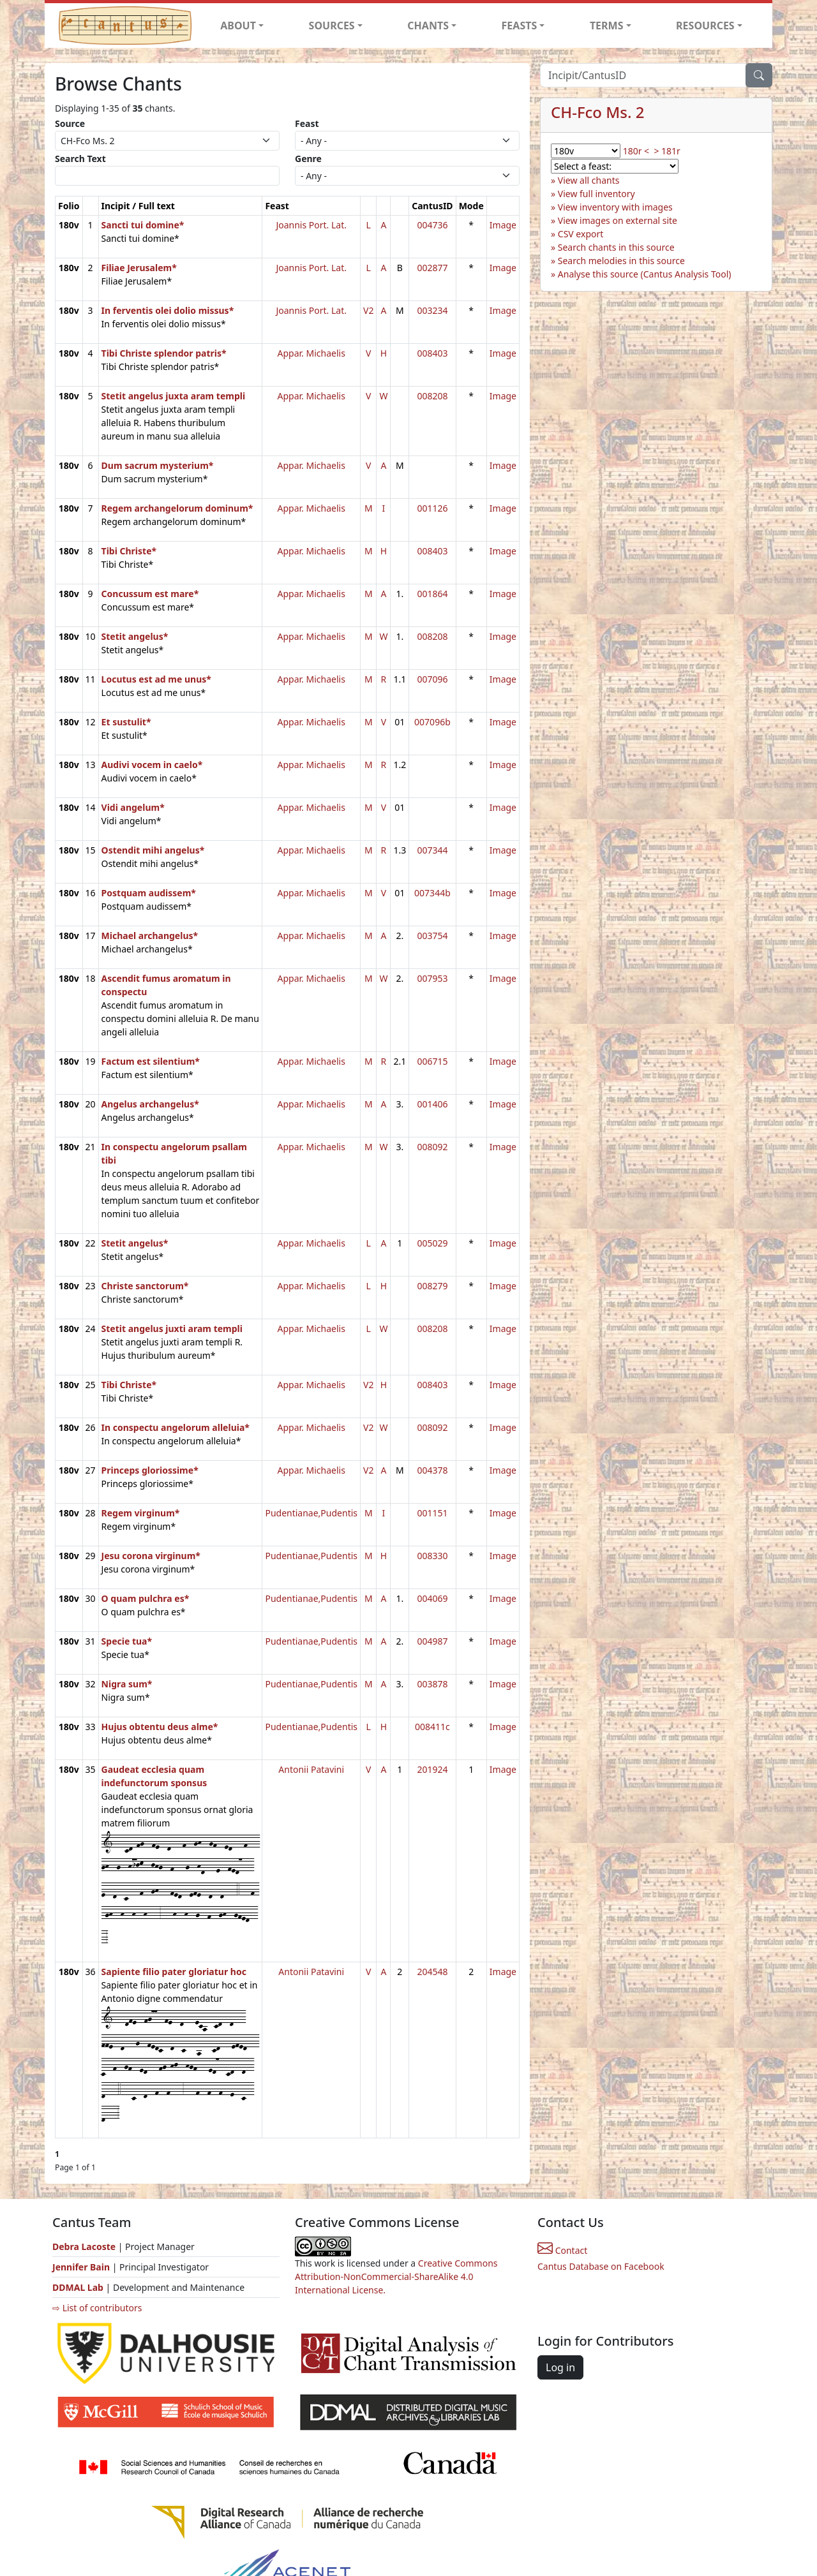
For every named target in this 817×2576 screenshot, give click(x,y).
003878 (432, 1684)
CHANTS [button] (428, 26)
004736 (432, 225)
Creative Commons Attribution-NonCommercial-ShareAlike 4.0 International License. (396, 2276)
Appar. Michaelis (311, 353)
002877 (432, 268)
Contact (562, 2250)
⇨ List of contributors (97, 2308)
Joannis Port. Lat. (311, 225)
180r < (636, 151)
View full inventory (596, 194)
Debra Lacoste (84, 2246)
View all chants (589, 180)
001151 (432, 1513)
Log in (560, 2367)
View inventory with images (615, 207)
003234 (432, 310)
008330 (432, 1556)
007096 (432, 679)
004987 (432, 1641)
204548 (432, 1971)
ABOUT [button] (238, 26)
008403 (432, 353)
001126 (432, 508)
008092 (432, 1147)
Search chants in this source (616, 247)
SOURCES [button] (332, 26)
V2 (368, 310)
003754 (432, 935)
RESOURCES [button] (705, 26)
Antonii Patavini (311, 1769)
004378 (432, 1470)
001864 (432, 594)
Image (503, 225)
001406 (432, 1104)
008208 (432, 396)
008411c (432, 1727)
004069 (432, 1598)
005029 (432, 1243)
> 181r (667, 151)
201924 (432, 1769)
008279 (432, 1286)
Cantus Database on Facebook (600, 2266)
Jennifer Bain (82, 2267)
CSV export (581, 234)
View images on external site (617, 220)
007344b (432, 893)
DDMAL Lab (77, 2287)
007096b (432, 722)
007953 (432, 978)
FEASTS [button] (519, 26)
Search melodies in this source (621, 261)
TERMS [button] (607, 26)
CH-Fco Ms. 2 (597, 111)
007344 (432, 850)
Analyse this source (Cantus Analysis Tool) (644, 274)
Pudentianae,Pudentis (311, 1513)
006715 (432, 1061)
